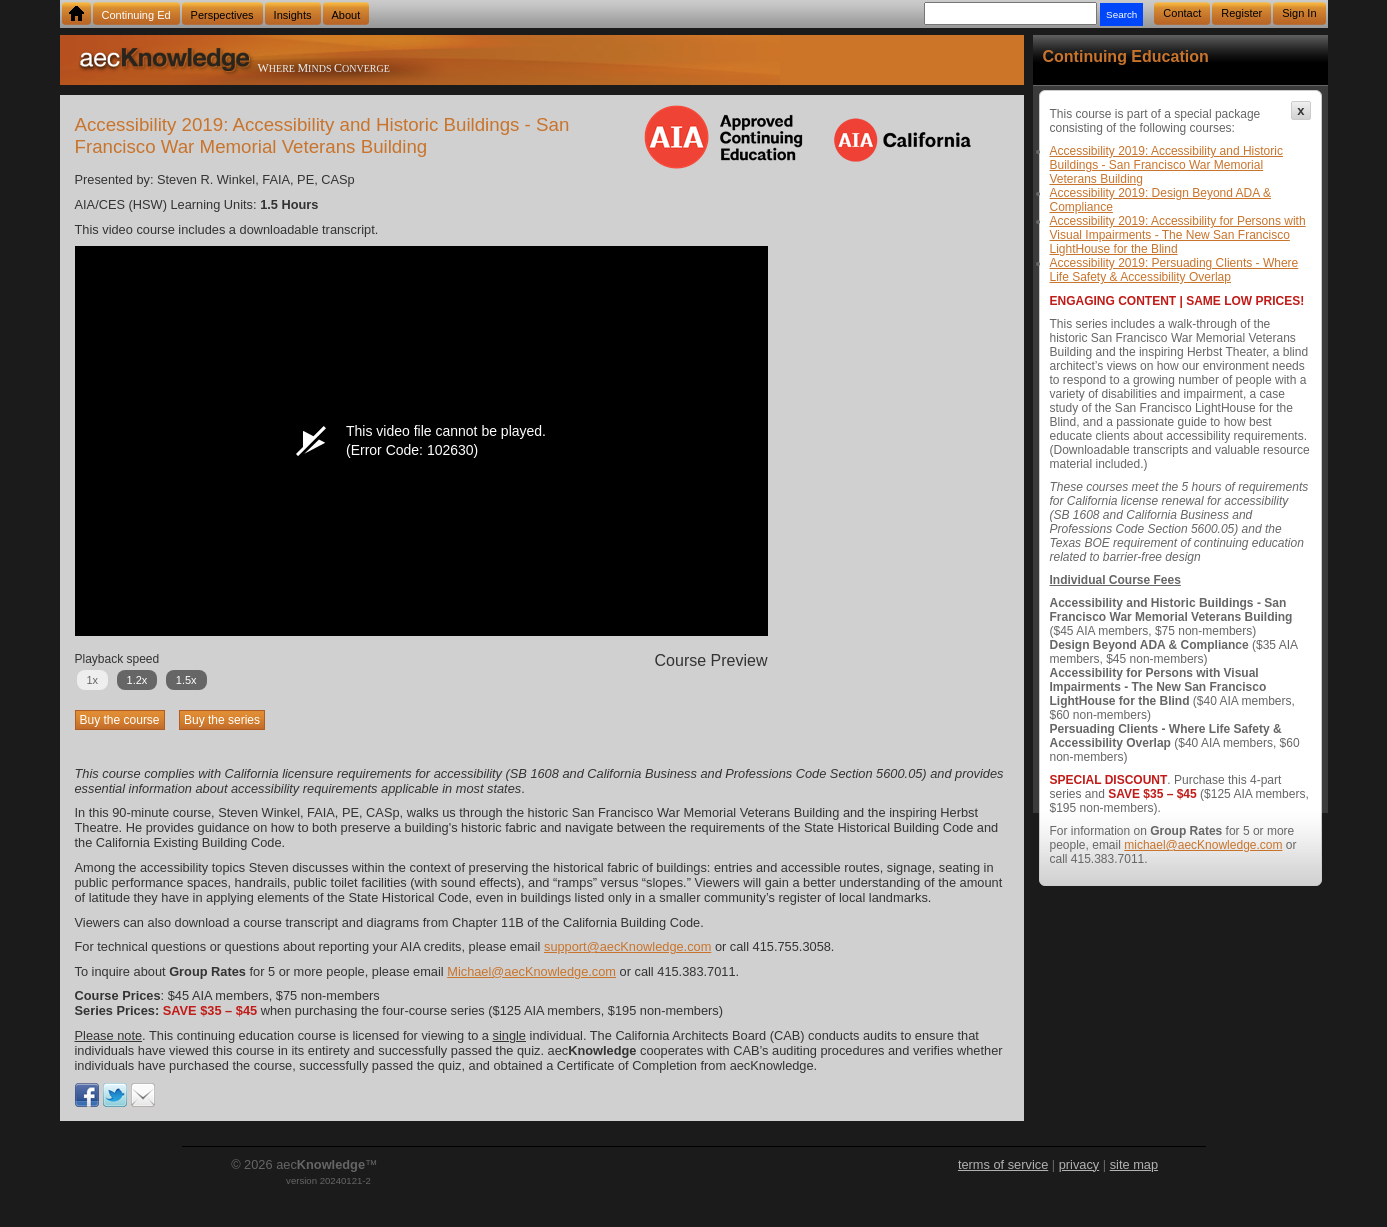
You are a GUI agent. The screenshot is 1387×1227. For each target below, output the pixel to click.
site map (1134, 1164)
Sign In (1299, 13)
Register (1241, 13)
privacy (1079, 1164)
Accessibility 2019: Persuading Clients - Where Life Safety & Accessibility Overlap (1174, 270)
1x (93, 680)
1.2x (137, 680)
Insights (293, 15)
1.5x (186, 680)
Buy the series (222, 720)
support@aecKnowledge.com (627, 946)
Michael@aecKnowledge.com (531, 971)
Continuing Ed (136, 15)
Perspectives (222, 15)
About (346, 15)
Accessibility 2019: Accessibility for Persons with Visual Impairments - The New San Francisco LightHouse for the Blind (1178, 235)
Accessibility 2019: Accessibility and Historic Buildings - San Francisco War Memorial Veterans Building (1166, 165)
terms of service (1003, 1164)
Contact (1182, 13)
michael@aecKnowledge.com (1203, 845)
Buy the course (120, 720)
